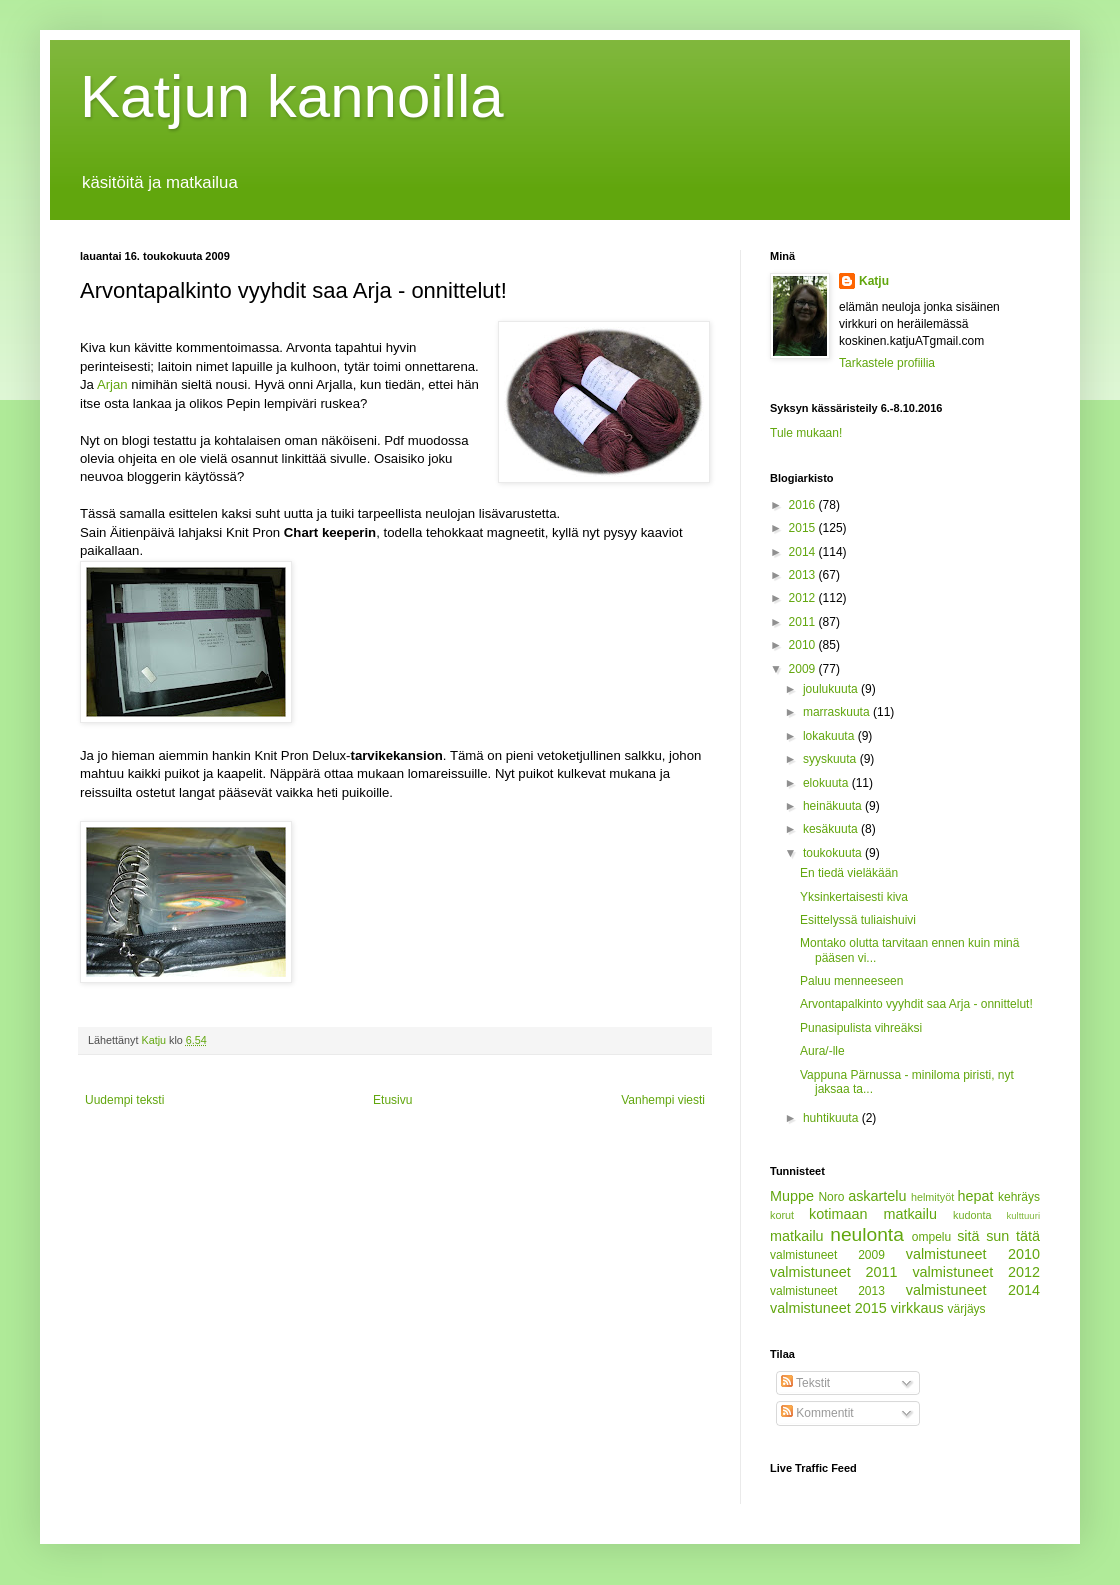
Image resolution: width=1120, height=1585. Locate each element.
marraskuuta (838, 712)
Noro (831, 1197)
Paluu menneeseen (851, 981)
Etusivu (392, 1100)
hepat (976, 1196)
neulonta (867, 1234)
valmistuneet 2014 (973, 1290)
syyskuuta (831, 759)
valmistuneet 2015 (828, 1308)
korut (782, 1215)
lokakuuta (830, 736)
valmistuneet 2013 (827, 1291)
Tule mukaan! (806, 433)
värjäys (967, 1309)
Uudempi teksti (124, 1100)
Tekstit (805, 1383)
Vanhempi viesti (663, 1100)
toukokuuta (834, 853)
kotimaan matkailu (873, 1214)
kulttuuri (1023, 1215)
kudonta (972, 1215)
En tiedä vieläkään (849, 873)
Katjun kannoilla (292, 96)
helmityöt (932, 1197)
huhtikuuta (832, 1118)
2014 (804, 552)
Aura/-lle (822, 1051)
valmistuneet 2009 (827, 1255)
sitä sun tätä (998, 1236)
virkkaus (917, 1308)
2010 (804, 645)
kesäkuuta (832, 829)
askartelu (877, 1196)
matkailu (797, 1236)
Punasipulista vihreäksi (861, 1028)
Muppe (792, 1196)
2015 (804, 528)
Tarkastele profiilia (887, 363)
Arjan (114, 384)
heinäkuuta (834, 806)
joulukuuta (832, 689)
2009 (804, 669)
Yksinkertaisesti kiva (854, 897)
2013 (804, 575)
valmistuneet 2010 (973, 1254)
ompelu (931, 1237)
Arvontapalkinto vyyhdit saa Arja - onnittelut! (916, 1004)
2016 (804, 505)
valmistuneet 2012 (976, 1272)
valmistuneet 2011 (834, 1272)
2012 (804, 598)
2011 (804, 622)
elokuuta (827, 783)
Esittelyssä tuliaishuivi (858, 920)
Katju (874, 281)
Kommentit (817, 1413)
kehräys (1019, 1197)
